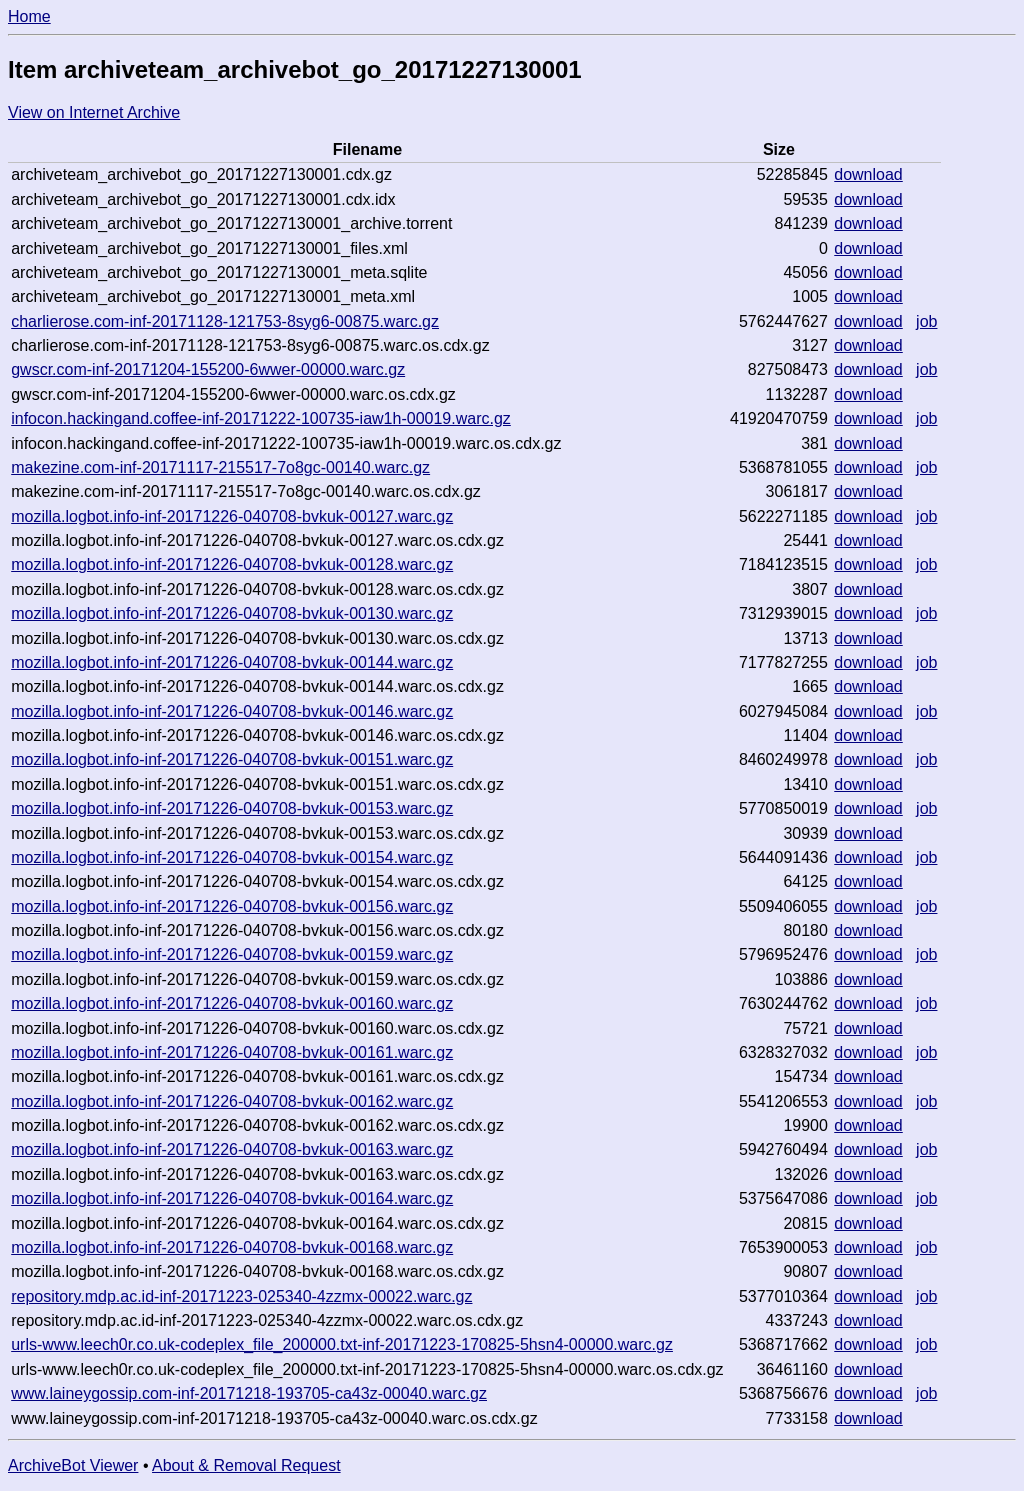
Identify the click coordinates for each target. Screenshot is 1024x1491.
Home (29, 16)
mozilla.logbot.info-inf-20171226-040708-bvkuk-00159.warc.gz (232, 954)
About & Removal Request (246, 1465)
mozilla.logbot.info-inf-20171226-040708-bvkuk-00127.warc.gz (232, 516)
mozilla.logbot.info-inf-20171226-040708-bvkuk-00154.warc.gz (232, 857)
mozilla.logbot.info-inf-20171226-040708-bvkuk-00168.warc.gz (232, 1247)
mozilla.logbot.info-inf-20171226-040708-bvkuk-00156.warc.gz (232, 906)
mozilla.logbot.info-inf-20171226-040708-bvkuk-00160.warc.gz (232, 1003)
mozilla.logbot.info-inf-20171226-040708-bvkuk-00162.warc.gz (232, 1101)
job (926, 321)
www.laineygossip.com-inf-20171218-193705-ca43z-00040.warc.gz (249, 1393)
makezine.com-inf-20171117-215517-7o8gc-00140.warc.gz (220, 467)
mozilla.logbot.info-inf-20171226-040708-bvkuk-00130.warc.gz (232, 613)
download (868, 174)
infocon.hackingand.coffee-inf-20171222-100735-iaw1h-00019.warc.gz (261, 418)
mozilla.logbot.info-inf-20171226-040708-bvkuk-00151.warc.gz (232, 759)
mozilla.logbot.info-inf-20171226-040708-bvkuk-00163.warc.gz (232, 1149)
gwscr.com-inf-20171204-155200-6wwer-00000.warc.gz (208, 369)
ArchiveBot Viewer (73, 1465)
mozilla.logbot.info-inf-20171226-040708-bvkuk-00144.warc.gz (232, 662)
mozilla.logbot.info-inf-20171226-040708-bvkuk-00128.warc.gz (232, 564)
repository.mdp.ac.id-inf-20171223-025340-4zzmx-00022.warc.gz (241, 1296)
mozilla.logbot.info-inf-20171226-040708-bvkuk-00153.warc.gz (232, 808)
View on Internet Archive (94, 112)
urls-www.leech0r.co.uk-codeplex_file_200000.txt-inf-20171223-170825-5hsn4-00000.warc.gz (342, 1344)
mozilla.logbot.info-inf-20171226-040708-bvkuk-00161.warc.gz (232, 1052)
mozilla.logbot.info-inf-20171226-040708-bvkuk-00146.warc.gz (232, 711)
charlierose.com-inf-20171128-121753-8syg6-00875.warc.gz (225, 321)
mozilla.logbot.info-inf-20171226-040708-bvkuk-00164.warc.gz (232, 1198)
